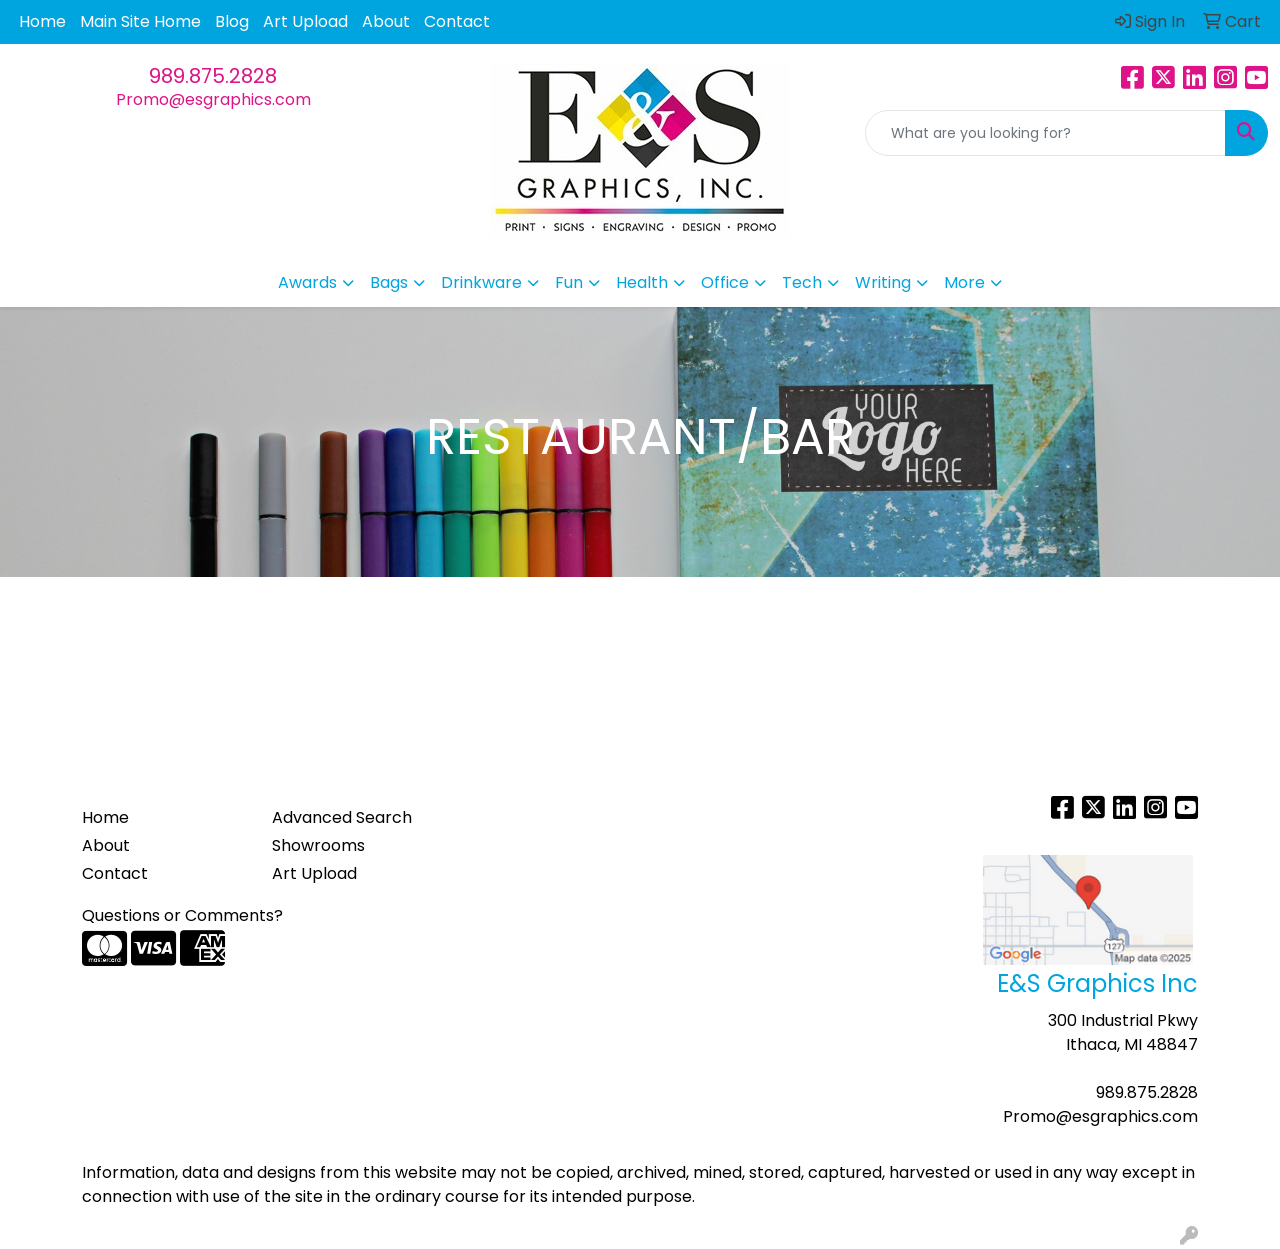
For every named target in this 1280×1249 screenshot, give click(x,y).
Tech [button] (802, 282)
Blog (232, 21)
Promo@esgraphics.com (213, 99)
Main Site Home (140, 21)
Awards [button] (307, 282)
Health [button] (642, 282)
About (386, 21)
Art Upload (305, 21)
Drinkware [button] (481, 282)
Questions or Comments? (182, 915)
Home (42, 21)
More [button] (964, 282)
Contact (457, 21)
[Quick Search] (1045, 133)
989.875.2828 (213, 76)
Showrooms (318, 845)
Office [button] (725, 282)
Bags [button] (389, 282)
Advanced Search (342, 817)
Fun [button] (569, 282)
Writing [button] (883, 282)
